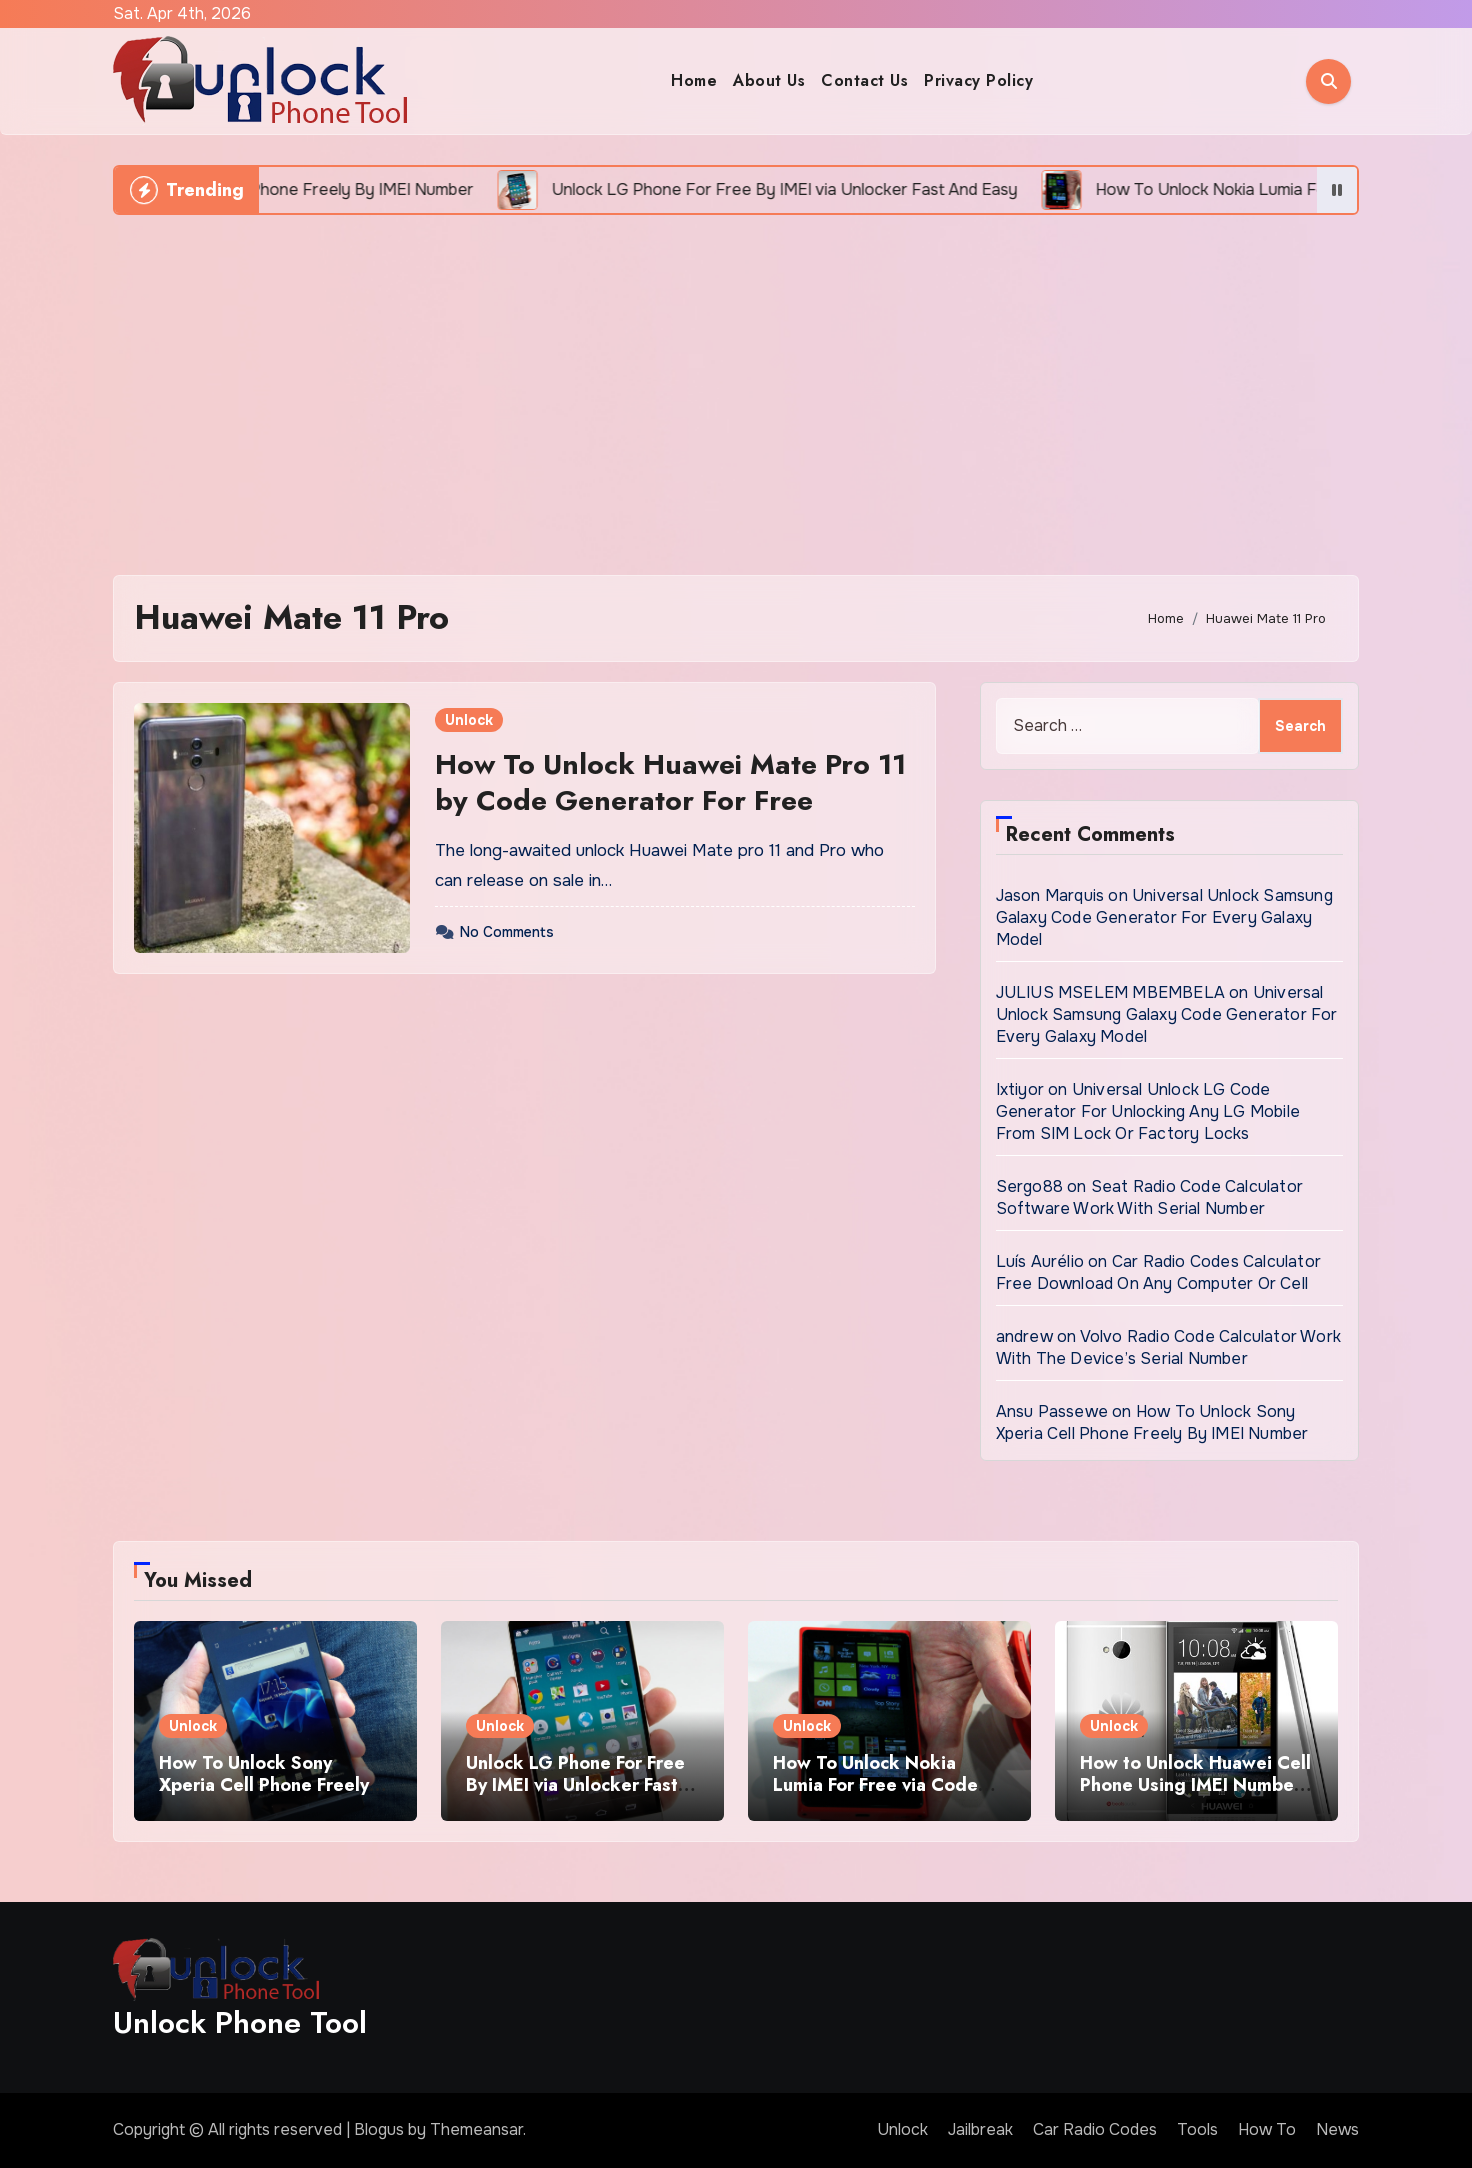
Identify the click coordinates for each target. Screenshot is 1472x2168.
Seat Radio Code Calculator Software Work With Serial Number (1149, 1197)
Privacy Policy (978, 80)
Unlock (469, 720)
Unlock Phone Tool (240, 2022)
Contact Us (864, 80)
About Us (769, 80)
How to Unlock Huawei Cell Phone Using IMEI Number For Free (1195, 1784)
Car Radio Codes (1095, 2129)
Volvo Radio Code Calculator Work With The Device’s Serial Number (1168, 1347)
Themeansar (476, 2129)
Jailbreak (980, 2129)
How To (1267, 2129)
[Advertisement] (736, 385)
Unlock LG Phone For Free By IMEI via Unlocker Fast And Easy (575, 1784)
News (1337, 2129)
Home (694, 80)
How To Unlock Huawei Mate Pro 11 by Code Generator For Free (670, 782)
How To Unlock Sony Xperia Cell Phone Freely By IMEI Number (1152, 1422)
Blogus (379, 2129)
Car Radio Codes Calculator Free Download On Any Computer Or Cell (1158, 1272)
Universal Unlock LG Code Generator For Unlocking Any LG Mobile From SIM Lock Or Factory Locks (1148, 1111)
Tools (1197, 2129)
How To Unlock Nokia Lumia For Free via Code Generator (875, 1784)
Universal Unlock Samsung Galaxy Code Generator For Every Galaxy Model (1164, 917)
